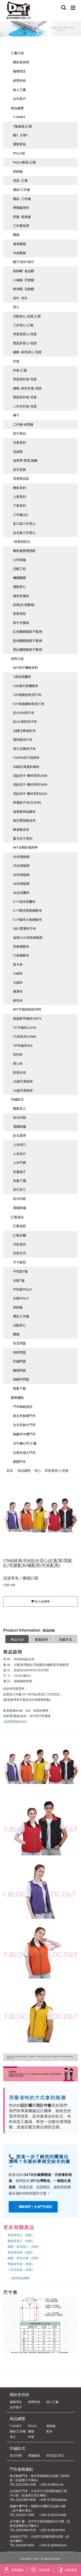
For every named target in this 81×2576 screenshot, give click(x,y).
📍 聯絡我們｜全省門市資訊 (33, 2206)
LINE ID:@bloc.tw (52, 2484)
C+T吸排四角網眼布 (27, 910)
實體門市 (19, 1462)
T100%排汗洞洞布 (26, 757)
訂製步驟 (19, 1235)
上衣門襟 (19, 1163)
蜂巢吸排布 (21, 829)
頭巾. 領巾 (20, 298)
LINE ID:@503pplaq (53, 2499)
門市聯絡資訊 (22, 1406)
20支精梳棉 (21, 857)
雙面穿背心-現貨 (25, 343)
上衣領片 (19, 1154)
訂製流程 (19, 1226)
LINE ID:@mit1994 (52, 2530)
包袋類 (18, 451)
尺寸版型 (19, 1262)
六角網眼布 (21, 955)
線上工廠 (19, 90)
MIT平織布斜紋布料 (27, 1009)
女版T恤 (19, 1280)
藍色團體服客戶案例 (27, 641)
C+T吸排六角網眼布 (27, 919)
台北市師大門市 (24, 1425)
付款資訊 (19, 1244)
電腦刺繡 (19, 1126)
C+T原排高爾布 (24, 901)
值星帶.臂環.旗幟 (25, 460)
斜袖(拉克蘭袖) (24, 605)
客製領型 (19, 613)
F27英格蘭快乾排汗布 (28, 704)
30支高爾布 (21, 893)
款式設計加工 (55, 2455)
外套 (16, 361)
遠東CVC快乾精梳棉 (28, 937)
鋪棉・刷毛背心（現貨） (24, 2246)
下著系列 (19, 505)
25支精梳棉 (21, 865)
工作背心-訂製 (23, 325)
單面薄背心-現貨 (25, 334)
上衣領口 (19, 1145)
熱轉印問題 (21, 1379)
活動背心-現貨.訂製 (27, 316)
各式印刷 (19, 1117)
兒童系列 (19, 442)
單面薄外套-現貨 (25, 379)
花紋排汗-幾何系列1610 (30, 793)
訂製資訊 (17, 1217)
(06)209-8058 (25, 2545)
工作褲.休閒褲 (23, 424)
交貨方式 (19, 1253)
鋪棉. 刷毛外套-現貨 (27, 388)
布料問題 (19, 1352)
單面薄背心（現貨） (21, 2235)
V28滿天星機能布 (25, 686)
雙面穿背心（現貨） (21, 2241)
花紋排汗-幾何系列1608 (30, 775)
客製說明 (41, 1639)
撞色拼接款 (21, 596)
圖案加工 (19, 1108)
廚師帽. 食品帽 (23, 271)
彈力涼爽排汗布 (24, 749)
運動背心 (19, 587)
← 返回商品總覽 (19, 2278)
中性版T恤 (20, 1271)
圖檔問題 (19, 1370)
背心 (16, 307)
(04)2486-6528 (26, 2530)
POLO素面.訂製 (24, 162)
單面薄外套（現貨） (21, 2252)
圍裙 (16, 235)
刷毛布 (18, 1000)
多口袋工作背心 (24, 523)
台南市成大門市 (24, 1452)
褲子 (16, 415)
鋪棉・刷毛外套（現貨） (24, 2258)
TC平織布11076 (24, 1027)
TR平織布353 (22, 1045)
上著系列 (19, 497)
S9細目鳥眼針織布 (26, 767)
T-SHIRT (19, 117)
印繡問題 (19, 1361)
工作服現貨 (21, 225)
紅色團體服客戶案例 (27, 631)
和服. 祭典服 (22, 217)
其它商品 (19, 433)
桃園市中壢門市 (24, 1434)
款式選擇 (19, 1135)
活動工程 (19, 569)
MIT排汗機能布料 (25, 667)
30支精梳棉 (21, 875)
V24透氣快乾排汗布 (27, 695)
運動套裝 (19, 144)
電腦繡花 (34, 2455)
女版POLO (21, 1298)
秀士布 (18, 1063)
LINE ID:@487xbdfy (53, 2515)
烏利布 (18, 1054)
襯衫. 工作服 (22, 199)
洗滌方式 (65, 1639)
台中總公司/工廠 (25, 1443)
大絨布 (18, 982)
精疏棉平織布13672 (27, 1018)
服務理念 (19, 71)
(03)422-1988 (25, 2515)
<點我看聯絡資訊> (15, 1721)
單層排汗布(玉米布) (27, 802)
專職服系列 (21, 207)
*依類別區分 (21, 541)
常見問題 (19, 1343)
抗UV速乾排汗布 (25, 721)
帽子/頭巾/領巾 (23, 262)
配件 (49, 2431)
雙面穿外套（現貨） (21, 2264)
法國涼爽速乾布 (24, 731)
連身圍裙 (19, 244)
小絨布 (18, 973)
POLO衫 (19, 153)
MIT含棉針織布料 (25, 847)
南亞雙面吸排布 (24, 820)
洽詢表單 (40, 2570)
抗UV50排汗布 (23, 713)
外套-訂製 (20, 370)
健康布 (18, 991)
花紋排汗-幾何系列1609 (30, 784)
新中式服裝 (21, 623)
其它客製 (19, 469)
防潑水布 (19, 1072)
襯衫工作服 (21, 1316)
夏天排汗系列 (22, 838)
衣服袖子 (19, 1172)
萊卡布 (18, 964)
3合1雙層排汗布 (24, 928)
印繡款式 (17, 1099)
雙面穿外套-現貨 (25, 397)
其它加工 (19, 1189)
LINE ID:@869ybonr (53, 2545)
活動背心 (19, 1325)
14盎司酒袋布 (23, 1090)
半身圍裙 (19, 253)
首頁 (9, 1470)
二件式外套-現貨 (25, 406)
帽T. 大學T (20, 135)
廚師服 (18, 171)
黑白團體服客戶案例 (27, 649)
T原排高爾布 (22, 677)
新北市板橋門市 (24, 1416)
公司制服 (19, 560)
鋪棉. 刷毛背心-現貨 (27, 352)
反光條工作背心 (24, 533)
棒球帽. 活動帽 (23, 289)
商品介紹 (17, 1639)
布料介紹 (17, 659)
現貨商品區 (21, 478)
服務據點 (17, 1397)
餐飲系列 (19, 488)
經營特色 (19, 80)
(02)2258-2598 (26, 2484)
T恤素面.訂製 (22, 126)
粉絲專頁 (67, 2570)
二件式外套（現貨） (21, 2270)
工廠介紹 (17, 53)
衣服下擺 (19, 1181)
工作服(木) (20, 515)
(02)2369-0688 (26, 2499)
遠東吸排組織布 (24, 811)
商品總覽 (17, 108)
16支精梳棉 (21, 883)
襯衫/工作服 (21, 189)
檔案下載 (19, 1388)
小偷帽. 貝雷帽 (23, 280)
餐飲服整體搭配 (24, 551)
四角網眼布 (21, 946)
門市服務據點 (21, 2469)
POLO (32, 2426)
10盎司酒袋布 (23, 1081)
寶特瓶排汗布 (22, 739)
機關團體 (19, 578)
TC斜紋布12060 (24, 1036)
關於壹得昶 (21, 62)
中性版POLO (22, 1289)
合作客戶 (19, 99)
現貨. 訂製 (20, 180)
